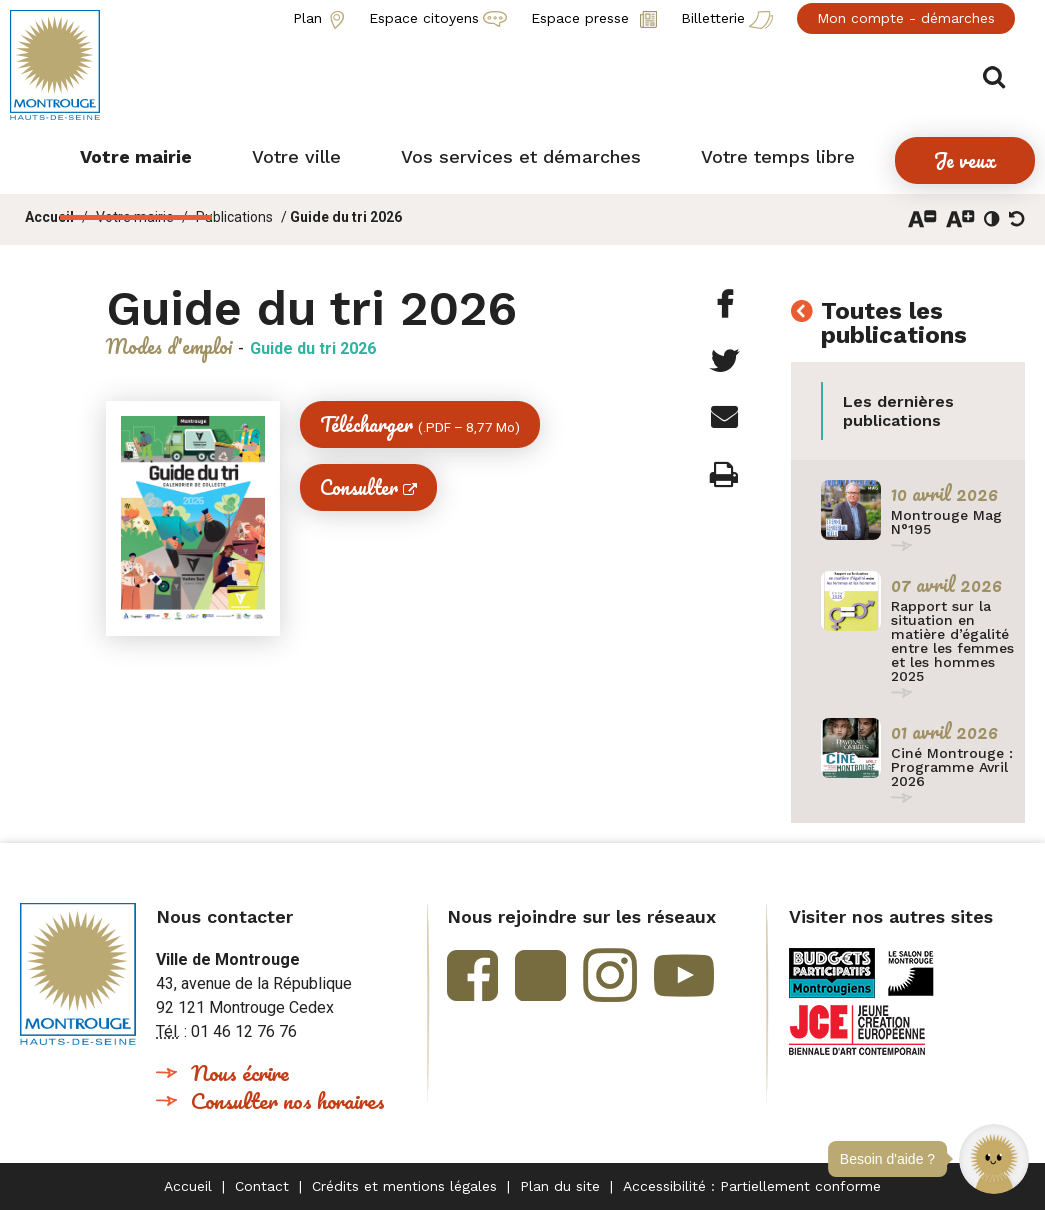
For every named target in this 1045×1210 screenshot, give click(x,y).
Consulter (359, 487)
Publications (234, 217)
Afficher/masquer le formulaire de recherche (1002, 71)
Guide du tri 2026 (346, 217)
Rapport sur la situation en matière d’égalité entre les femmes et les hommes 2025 (952, 641)
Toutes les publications (894, 324)
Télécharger (420, 424)
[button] (994, 1159)
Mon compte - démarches (906, 18)
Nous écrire (240, 1072)
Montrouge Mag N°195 (946, 522)
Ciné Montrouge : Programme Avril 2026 (952, 767)
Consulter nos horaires (288, 1100)
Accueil (49, 217)
